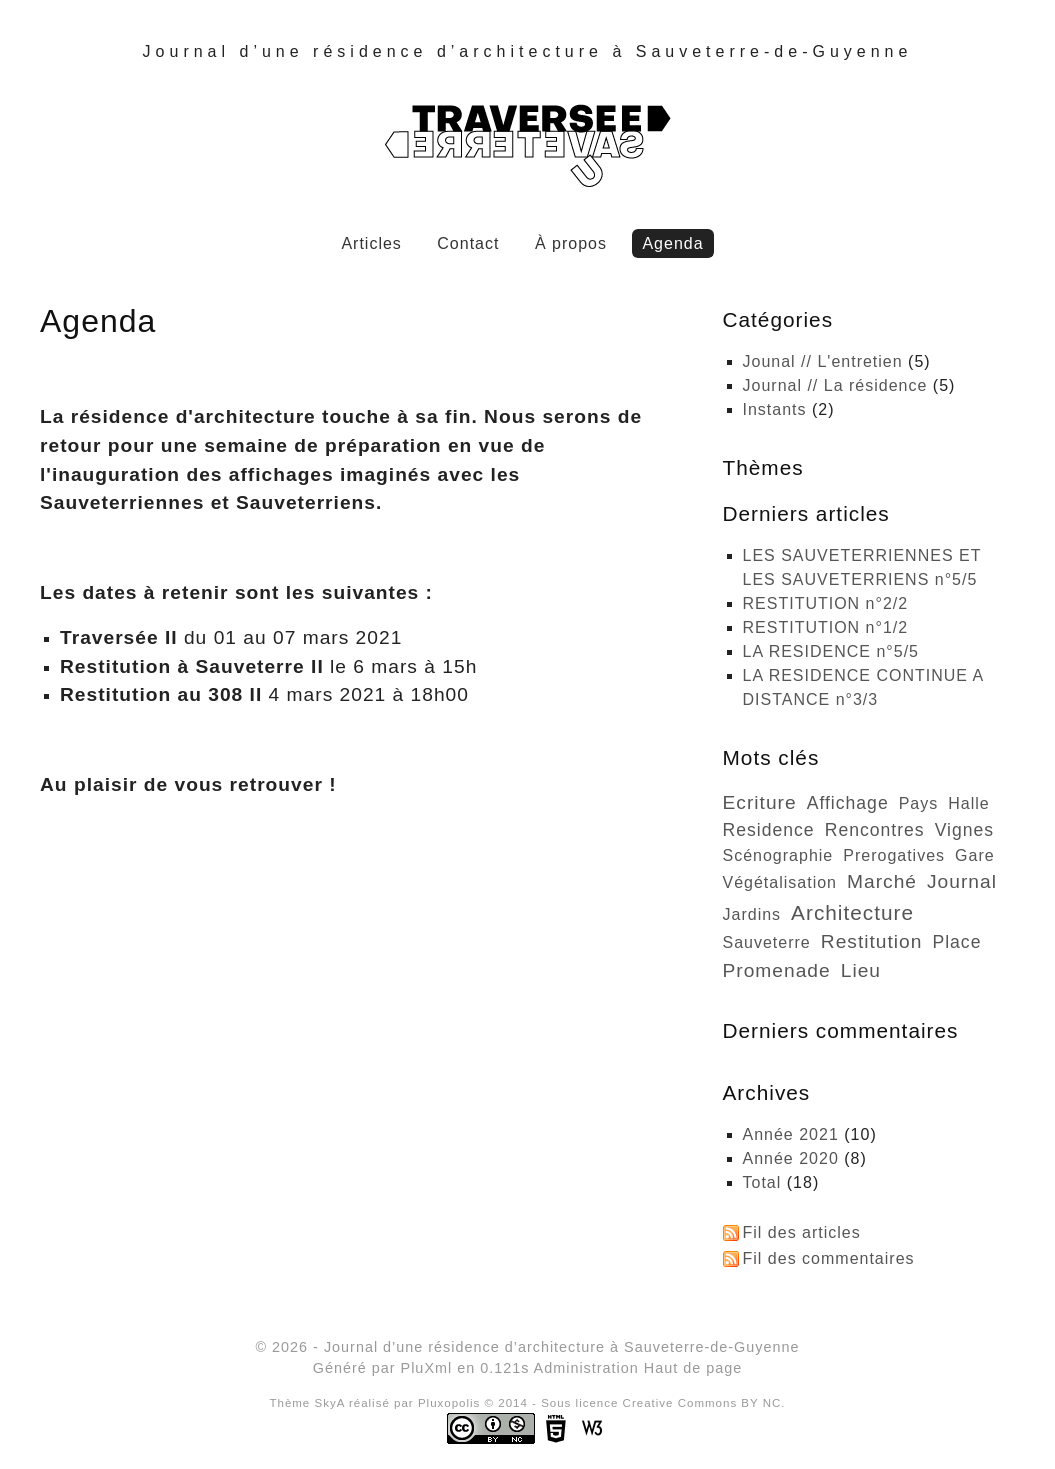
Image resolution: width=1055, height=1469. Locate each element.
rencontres (875, 830)
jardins (752, 914)
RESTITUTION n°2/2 (826, 603)
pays (919, 803)
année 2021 (791, 1134)
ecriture (760, 802)
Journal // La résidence (835, 385)
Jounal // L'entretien (823, 361)
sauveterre (767, 942)
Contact (468, 243)
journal (962, 881)
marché (882, 881)
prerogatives (894, 855)
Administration (586, 1368)
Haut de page (693, 1368)
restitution (872, 941)
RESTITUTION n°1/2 (826, 627)
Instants (775, 409)
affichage (848, 803)
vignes (964, 830)
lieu (861, 970)
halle (968, 803)
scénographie (778, 855)
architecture (852, 912)
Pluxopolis (449, 1403)
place (956, 942)
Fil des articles (802, 1232)
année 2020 (791, 1158)
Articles (371, 243)
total (765, 1182)
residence (769, 830)
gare (975, 855)
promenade (777, 970)
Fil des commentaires (829, 1258)
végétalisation (780, 882)
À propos (571, 243)
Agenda (672, 243)
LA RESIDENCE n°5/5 (831, 651)
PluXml (427, 1368)
